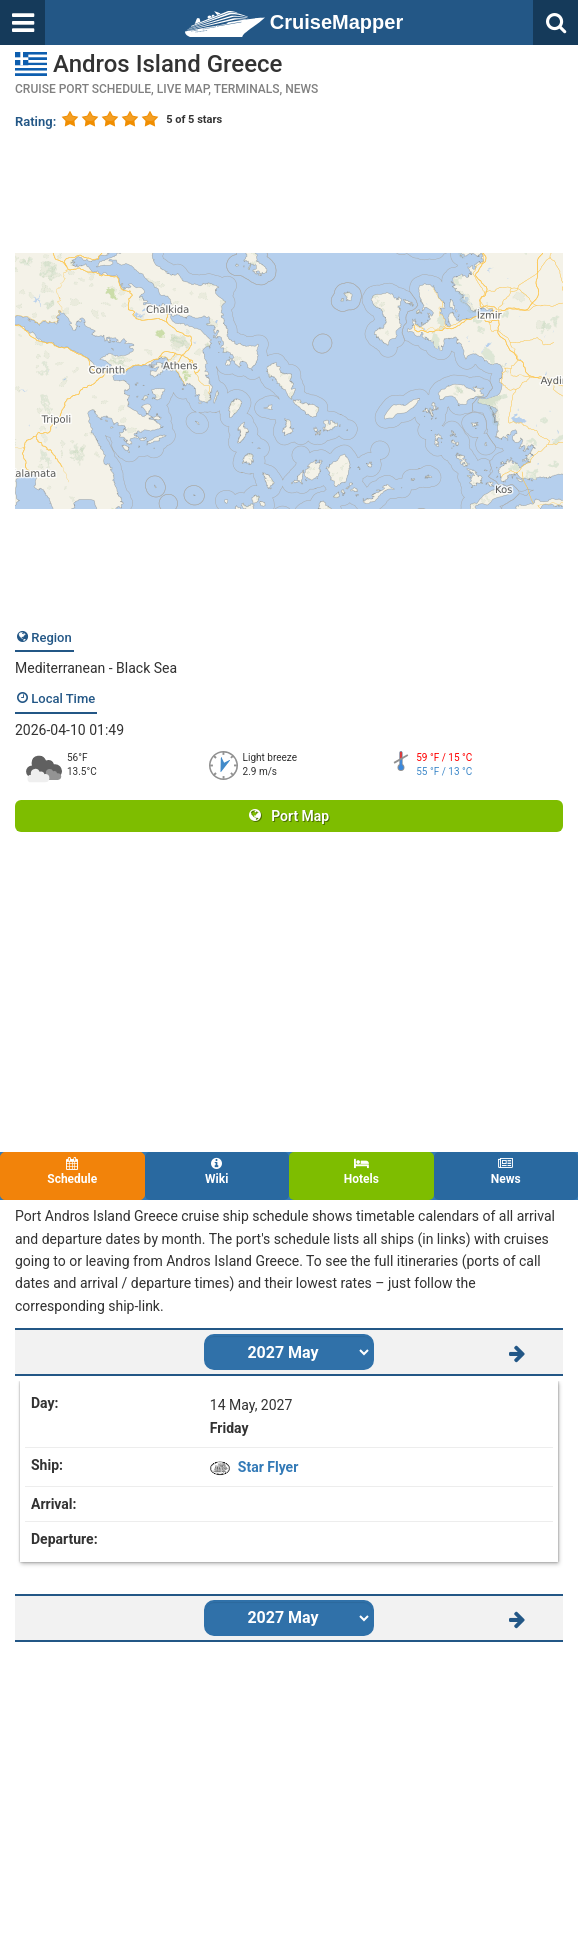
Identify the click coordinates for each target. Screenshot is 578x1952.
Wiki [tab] (217, 1171)
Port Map (289, 816)
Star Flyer (268, 1467)
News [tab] (506, 1171)
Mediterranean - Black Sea (96, 668)
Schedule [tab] (72, 1171)
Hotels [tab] (361, 1171)
